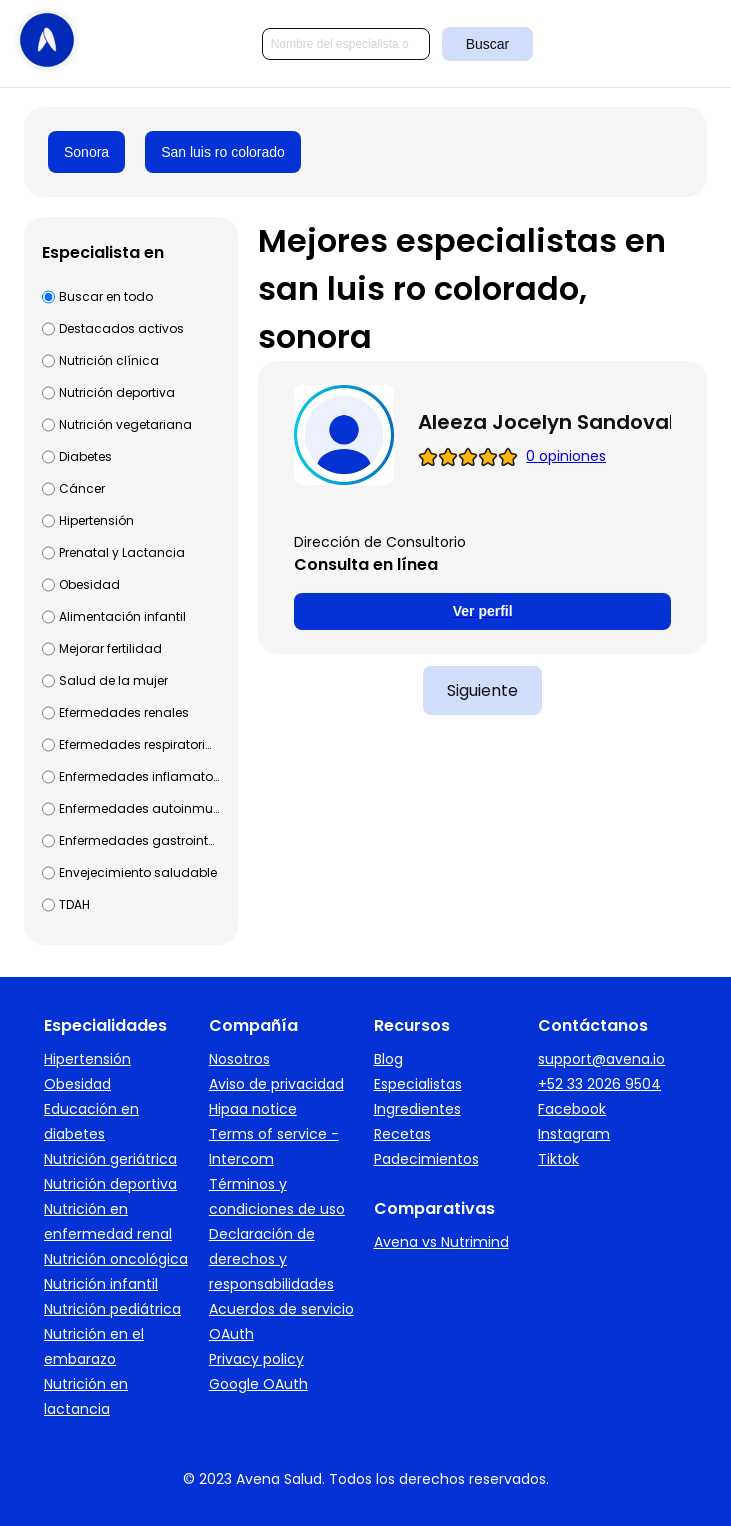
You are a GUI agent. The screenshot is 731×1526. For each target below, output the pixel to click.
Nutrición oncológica (116, 1259)
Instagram (574, 1134)
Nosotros (239, 1059)
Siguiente (482, 690)
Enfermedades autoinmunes (139, 808)
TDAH (74, 904)
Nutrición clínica (109, 360)
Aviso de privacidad (276, 1084)
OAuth (231, 1334)
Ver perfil (483, 611)
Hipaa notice (253, 1109)
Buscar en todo (106, 296)
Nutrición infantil (101, 1284)
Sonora (86, 152)
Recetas (402, 1134)
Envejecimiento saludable (138, 872)
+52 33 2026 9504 (599, 1084)
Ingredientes (417, 1109)
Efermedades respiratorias (139, 744)
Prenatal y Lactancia (122, 552)
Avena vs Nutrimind (441, 1242)
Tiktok (558, 1159)
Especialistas (418, 1084)
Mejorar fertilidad (110, 648)
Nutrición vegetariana (125, 424)
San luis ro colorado (223, 152)
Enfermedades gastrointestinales (139, 840)
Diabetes (85, 456)
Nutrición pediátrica (112, 1309)
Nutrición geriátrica (110, 1159)
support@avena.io (601, 1059)
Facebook (572, 1109)
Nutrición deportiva (117, 392)
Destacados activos (121, 328)
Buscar (488, 44)
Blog (388, 1059)
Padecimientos (426, 1159)
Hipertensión (96, 520)
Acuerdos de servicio (281, 1309)
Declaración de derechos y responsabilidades (271, 1259)
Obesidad (89, 584)
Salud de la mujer (113, 680)
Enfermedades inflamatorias (139, 776)
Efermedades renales (124, 712)
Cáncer (82, 488)
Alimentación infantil (122, 616)
